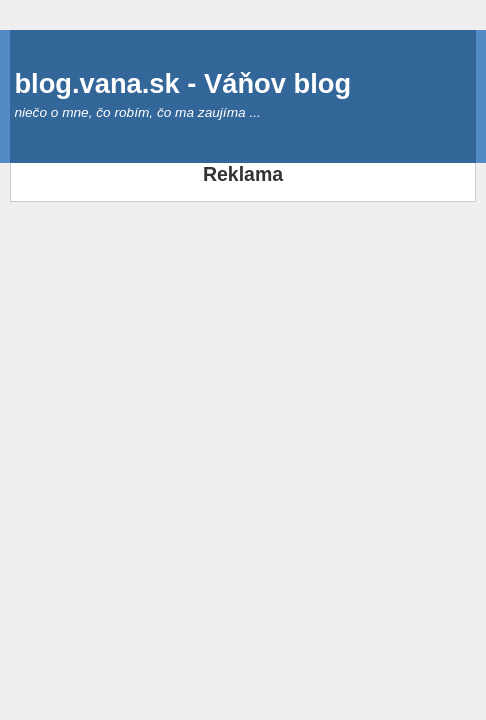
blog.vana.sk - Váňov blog (182, 83)
